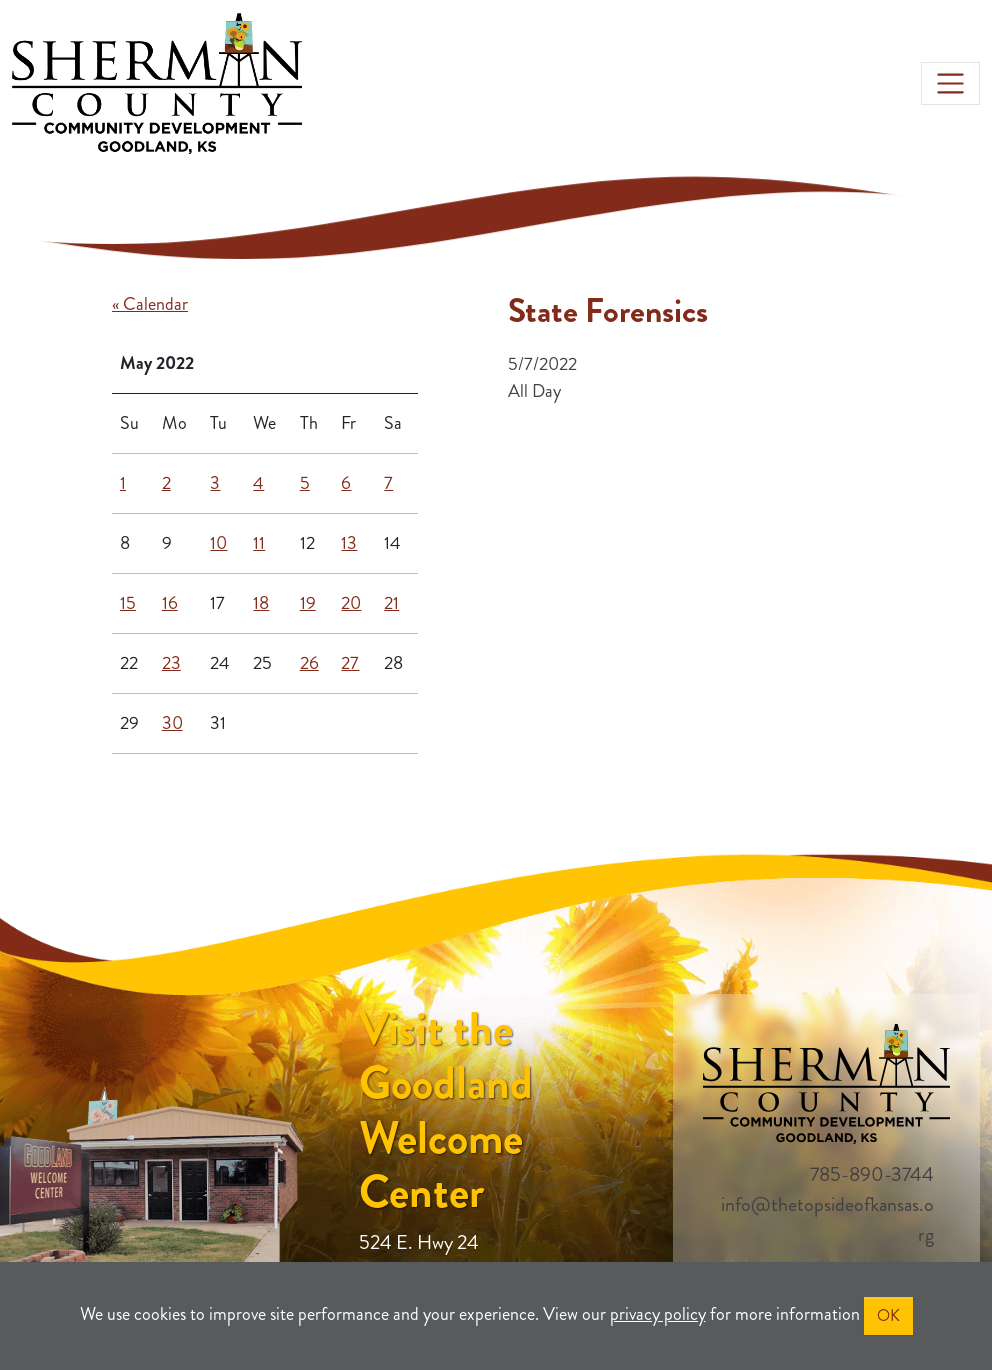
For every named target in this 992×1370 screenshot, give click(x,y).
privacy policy (658, 1314)
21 (391, 603)
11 (259, 543)
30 (172, 723)
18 (261, 603)
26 (309, 663)
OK (888, 1315)
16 (170, 603)
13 (349, 543)
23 (171, 663)
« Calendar (150, 304)
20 (351, 603)
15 (128, 603)
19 (308, 603)
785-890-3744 (872, 1174)
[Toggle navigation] (950, 83)
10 (218, 543)
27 (350, 663)
